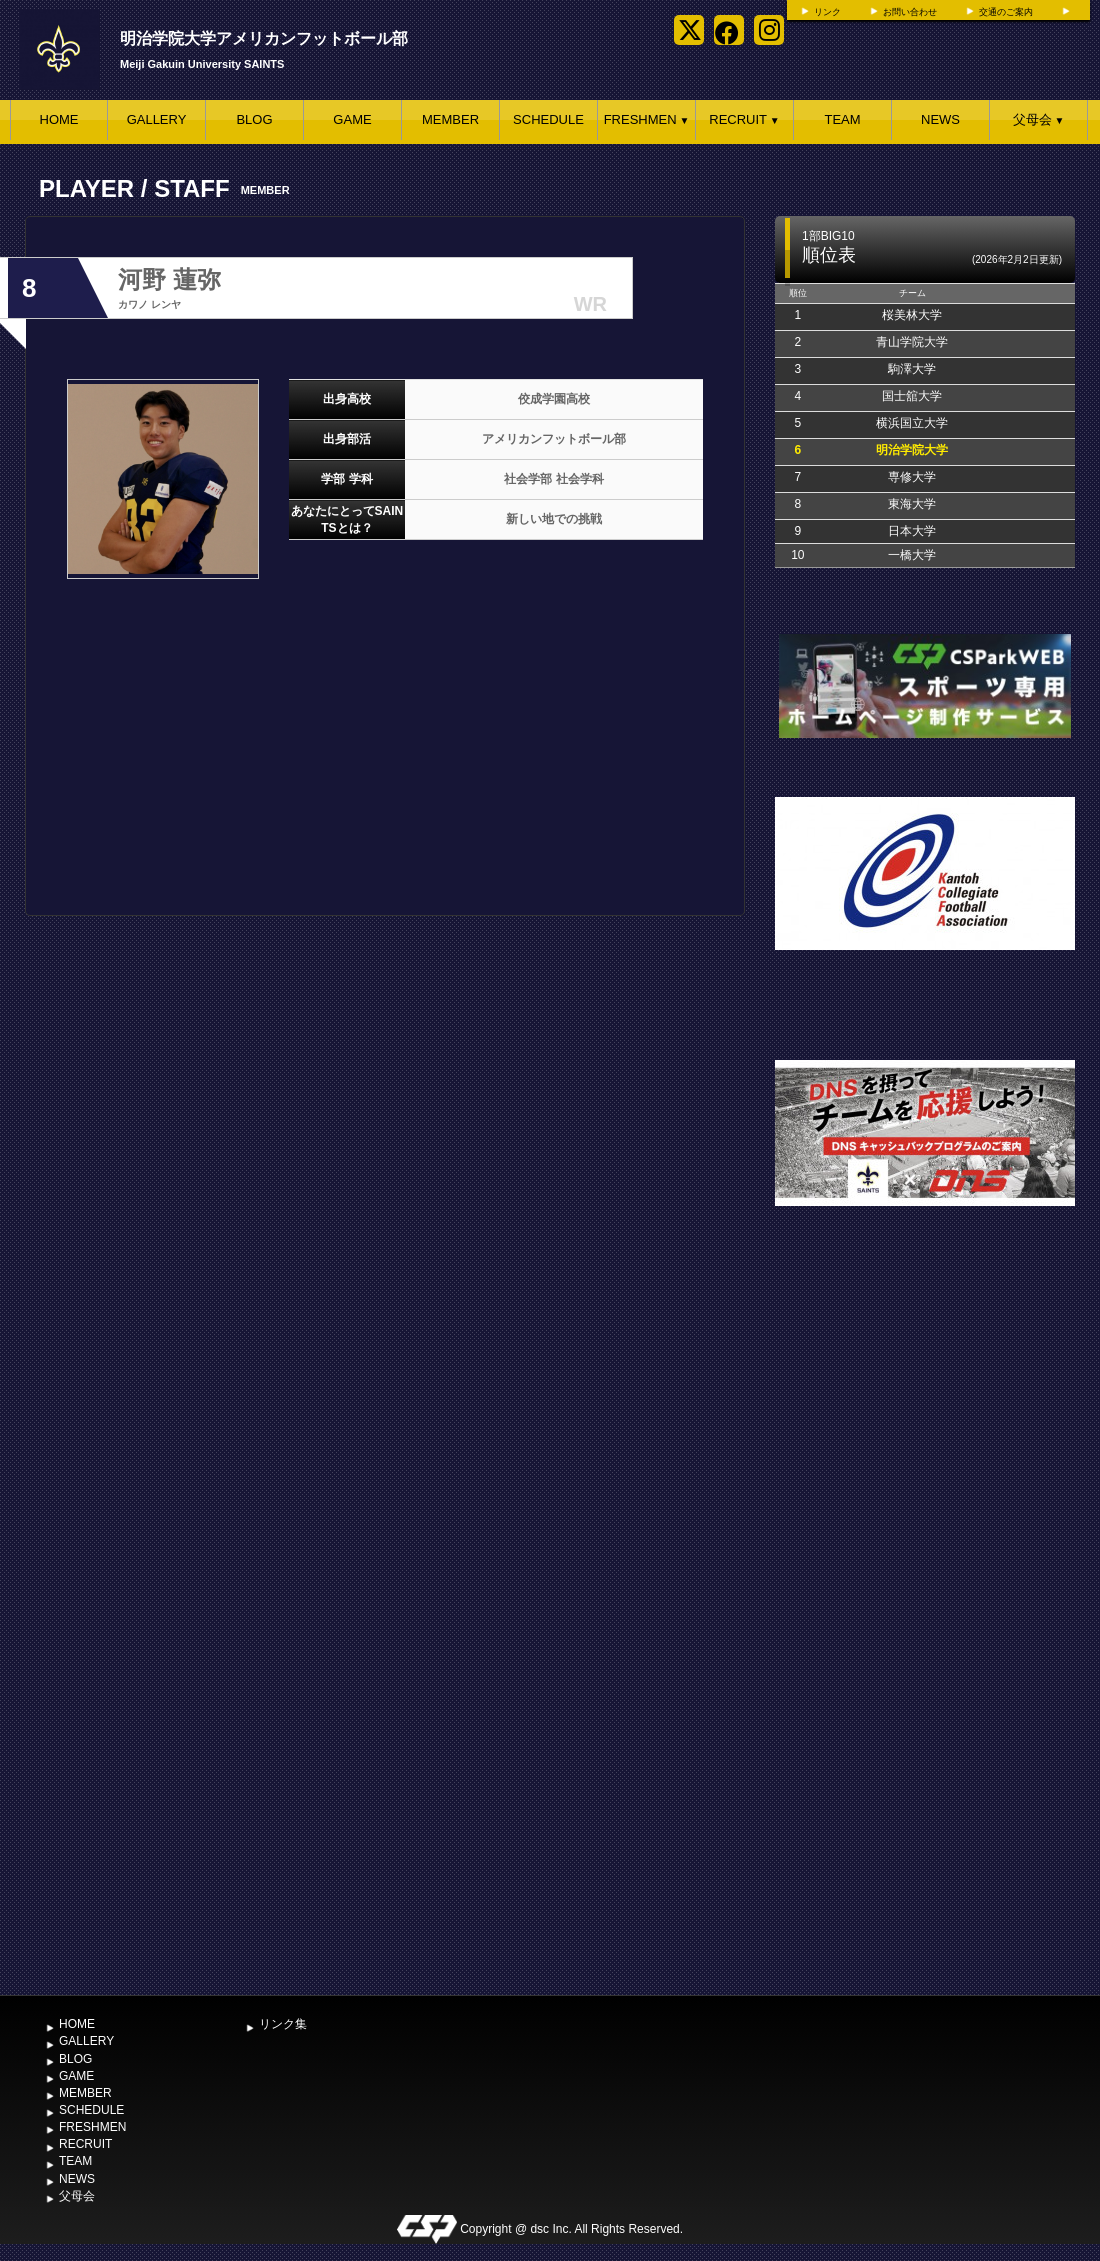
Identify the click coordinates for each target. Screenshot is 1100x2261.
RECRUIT (744, 119)
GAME (352, 119)
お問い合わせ (910, 12)
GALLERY (157, 119)
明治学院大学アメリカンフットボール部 (264, 38)
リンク (827, 12)
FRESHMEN (647, 119)
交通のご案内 (1006, 12)
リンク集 (283, 2024)
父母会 (1039, 119)
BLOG (254, 119)
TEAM (842, 119)
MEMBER (450, 119)
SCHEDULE (548, 119)
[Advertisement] (248, 1754)
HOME (59, 119)
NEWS (940, 119)
